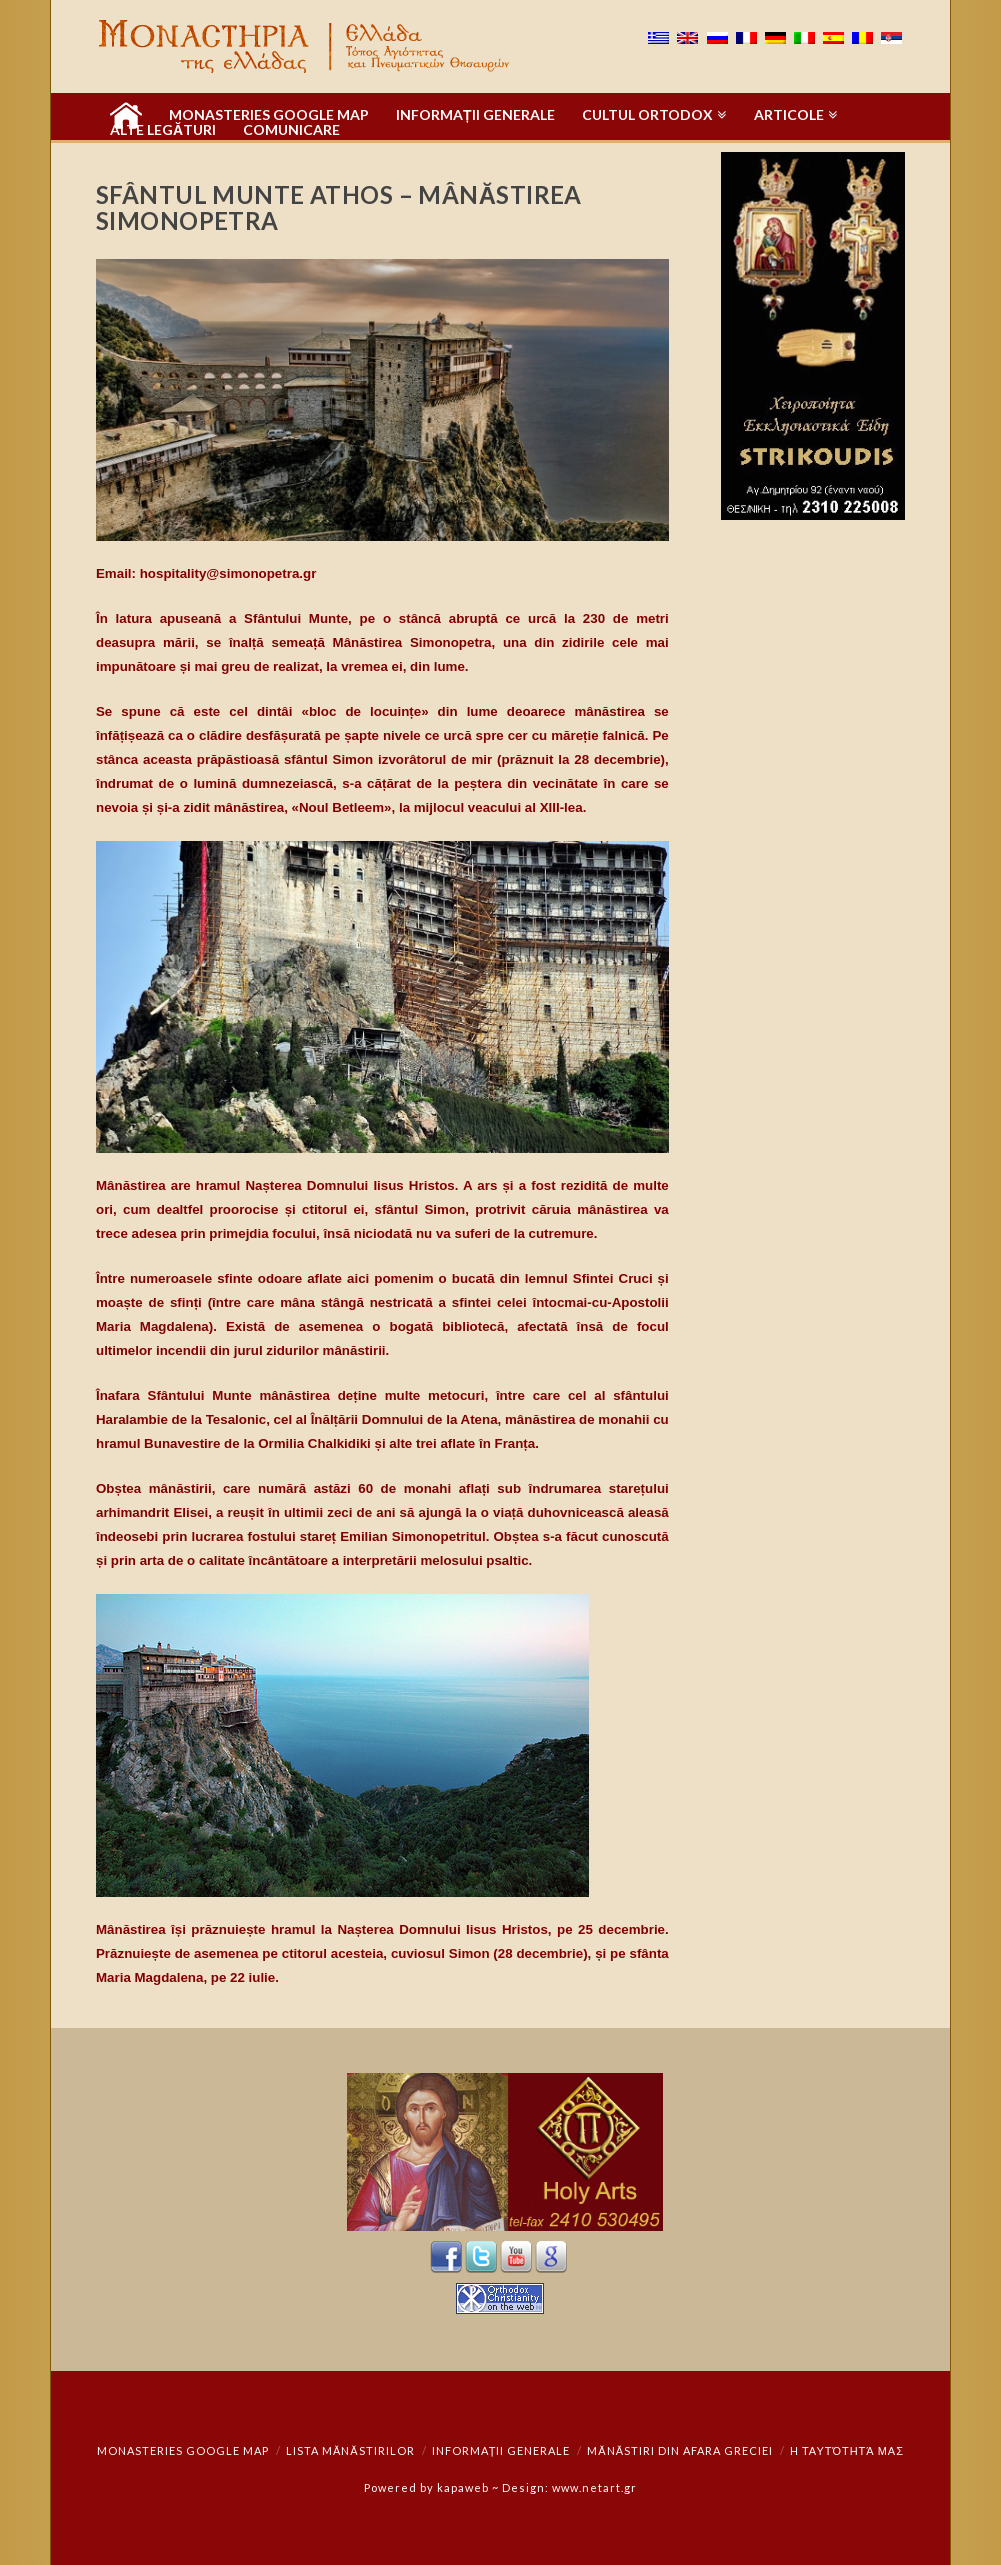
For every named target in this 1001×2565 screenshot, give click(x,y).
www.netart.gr (594, 2487)
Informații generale (501, 2450)
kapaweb (463, 2487)
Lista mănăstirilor (350, 2450)
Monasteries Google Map (183, 2450)
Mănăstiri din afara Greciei (680, 2450)
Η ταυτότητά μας (847, 2450)
